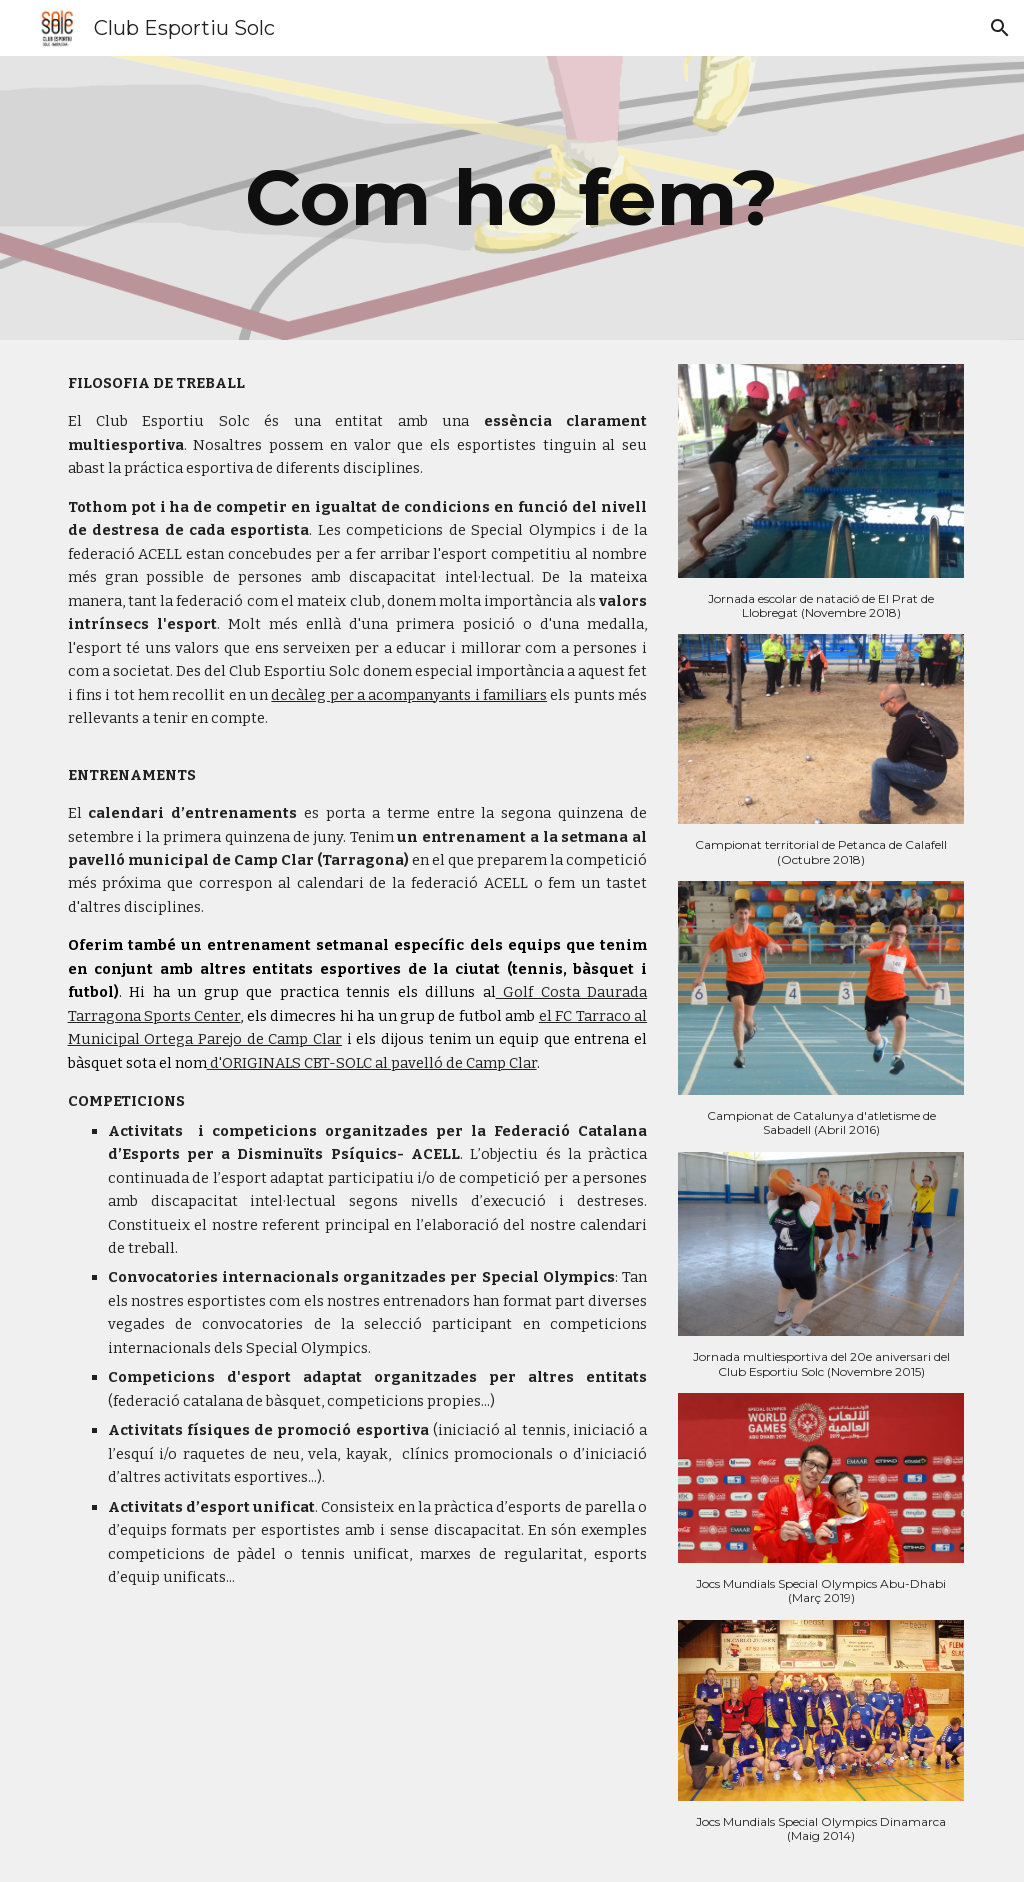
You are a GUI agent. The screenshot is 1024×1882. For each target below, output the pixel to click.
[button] (1000, 28)
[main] (511, 198)
